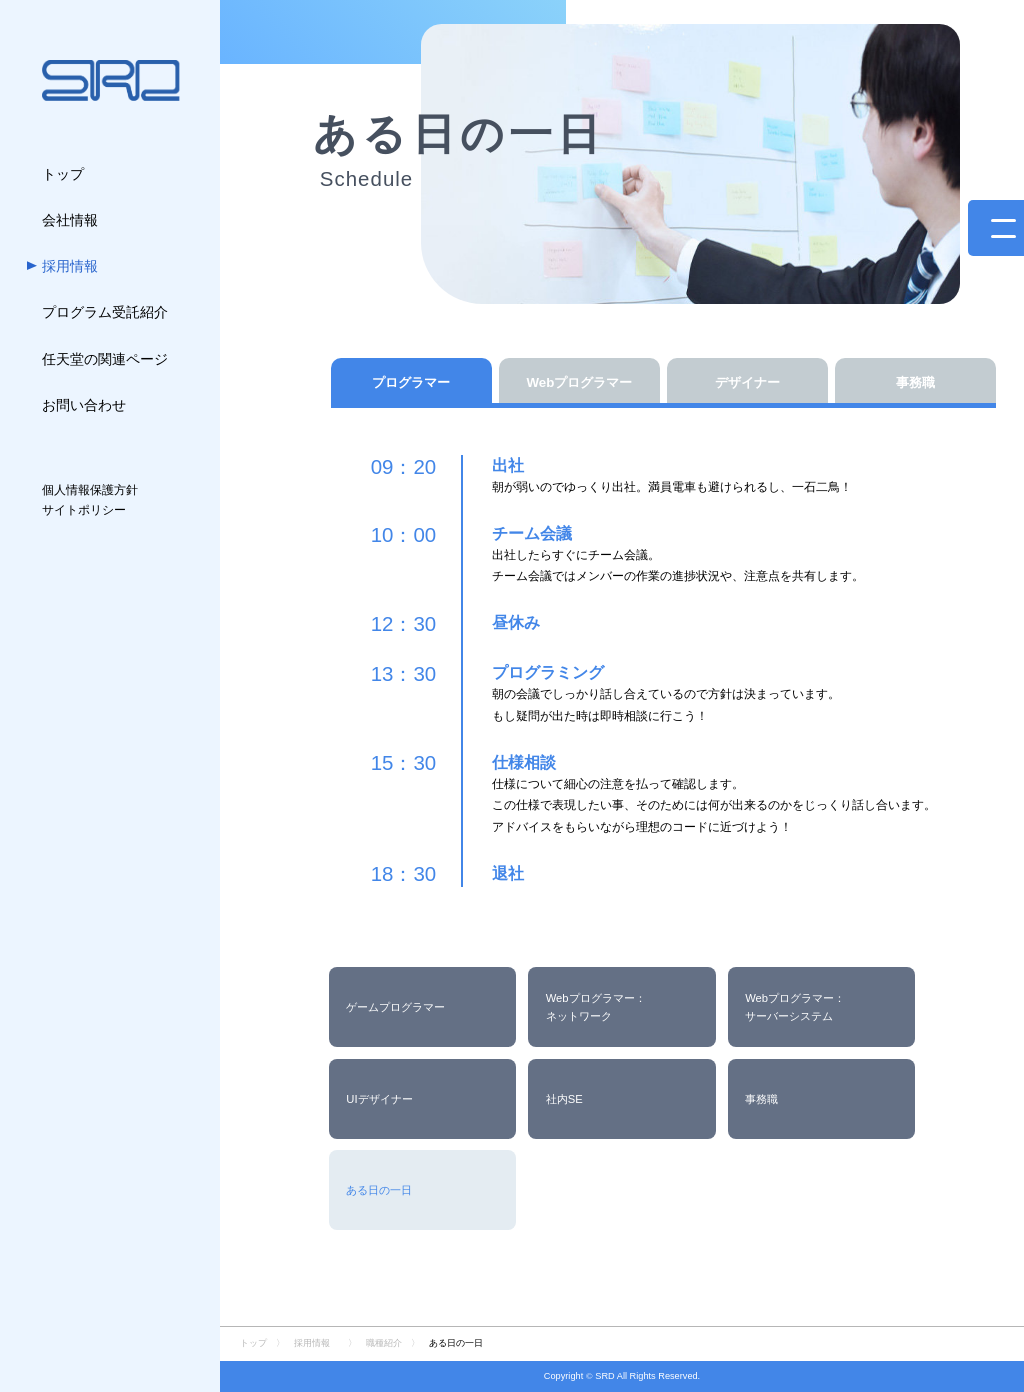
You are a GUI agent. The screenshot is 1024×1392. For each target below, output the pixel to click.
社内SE (564, 1099)
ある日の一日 (379, 1190)
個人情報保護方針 (90, 490)
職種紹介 (384, 1343)
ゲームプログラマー (395, 1007)
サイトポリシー (84, 510)
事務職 (915, 382)
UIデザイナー (379, 1099)
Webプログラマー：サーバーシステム (795, 1007)
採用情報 (312, 1343)
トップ (253, 1343)
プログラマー (411, 382)
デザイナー (747, 382)
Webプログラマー (579, 382)
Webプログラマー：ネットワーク (596, 1007)
